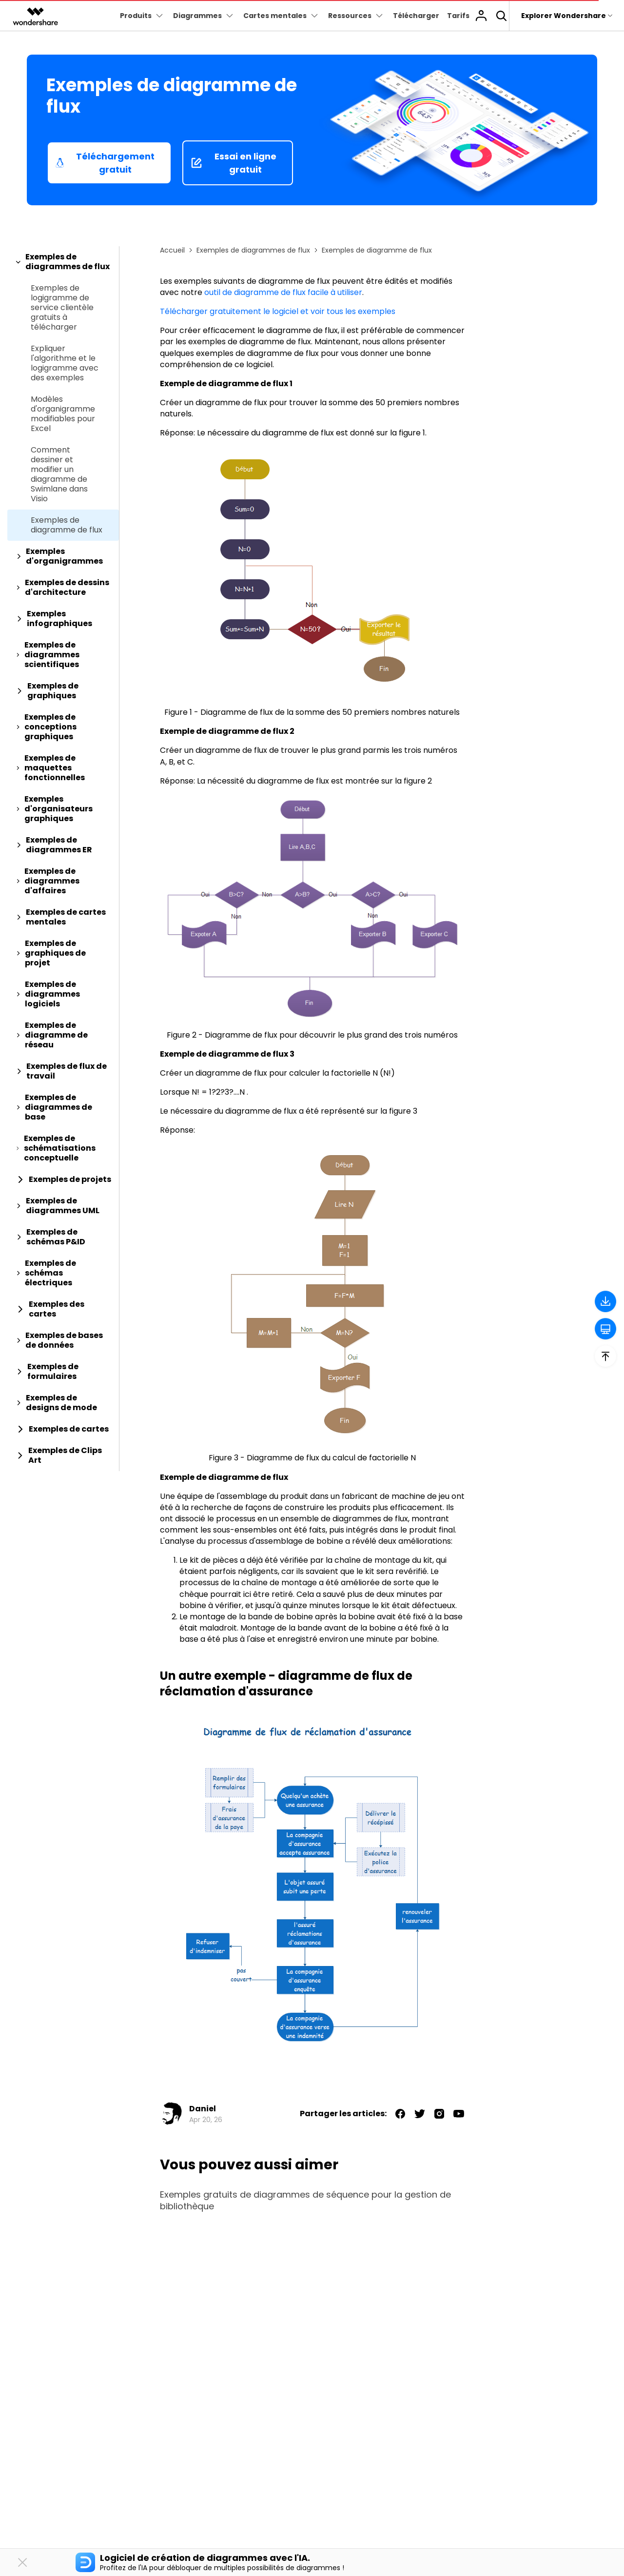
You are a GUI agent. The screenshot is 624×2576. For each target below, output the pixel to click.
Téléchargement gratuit (105, 163)
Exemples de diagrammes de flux (253, 250)
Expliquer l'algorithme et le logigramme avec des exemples (64, 363)
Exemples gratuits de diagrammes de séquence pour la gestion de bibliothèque (305, 2200)
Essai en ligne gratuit (234, 163)
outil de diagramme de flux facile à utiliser (283, 292)
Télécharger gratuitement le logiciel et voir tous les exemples (277, 311)
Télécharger (416, 15)
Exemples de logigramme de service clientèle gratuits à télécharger (62, 307)
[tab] (63, 261)
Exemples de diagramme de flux (66, 525)
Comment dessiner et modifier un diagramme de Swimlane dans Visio (59, 474)
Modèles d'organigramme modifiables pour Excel (63, 413)
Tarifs (458, 15)
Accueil (172, 250)
